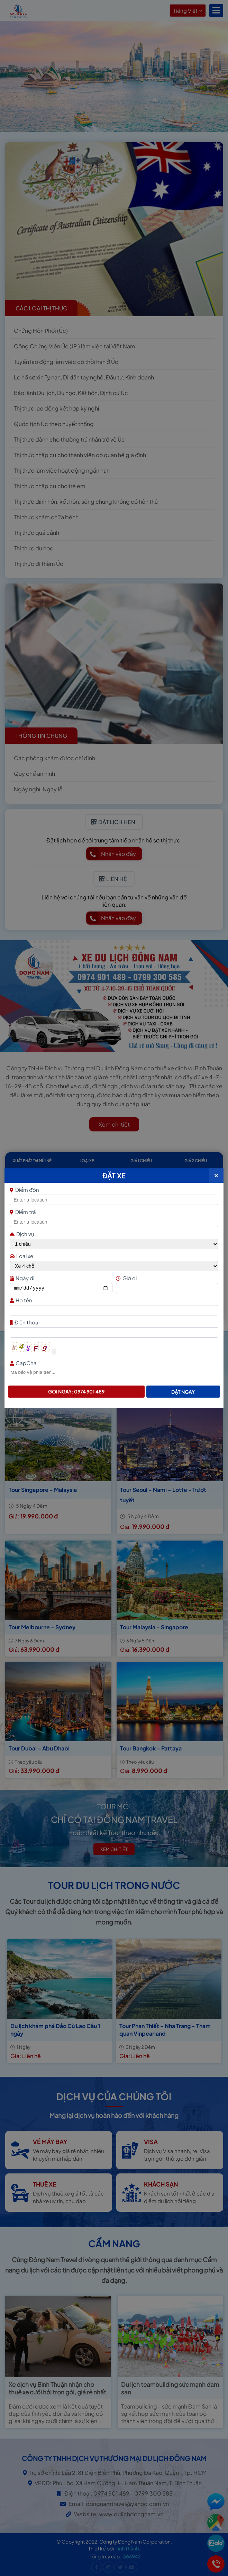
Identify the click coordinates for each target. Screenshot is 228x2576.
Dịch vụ (22, 1234)
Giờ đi (166, 1278)
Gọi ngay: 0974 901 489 (76, 1391)
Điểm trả (23, 1211)
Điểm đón (113, 1189)
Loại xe (21, 1256)
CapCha (113, 1363)
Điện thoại (113, 1322)
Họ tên (113, 1300)
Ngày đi (60, 1278)
